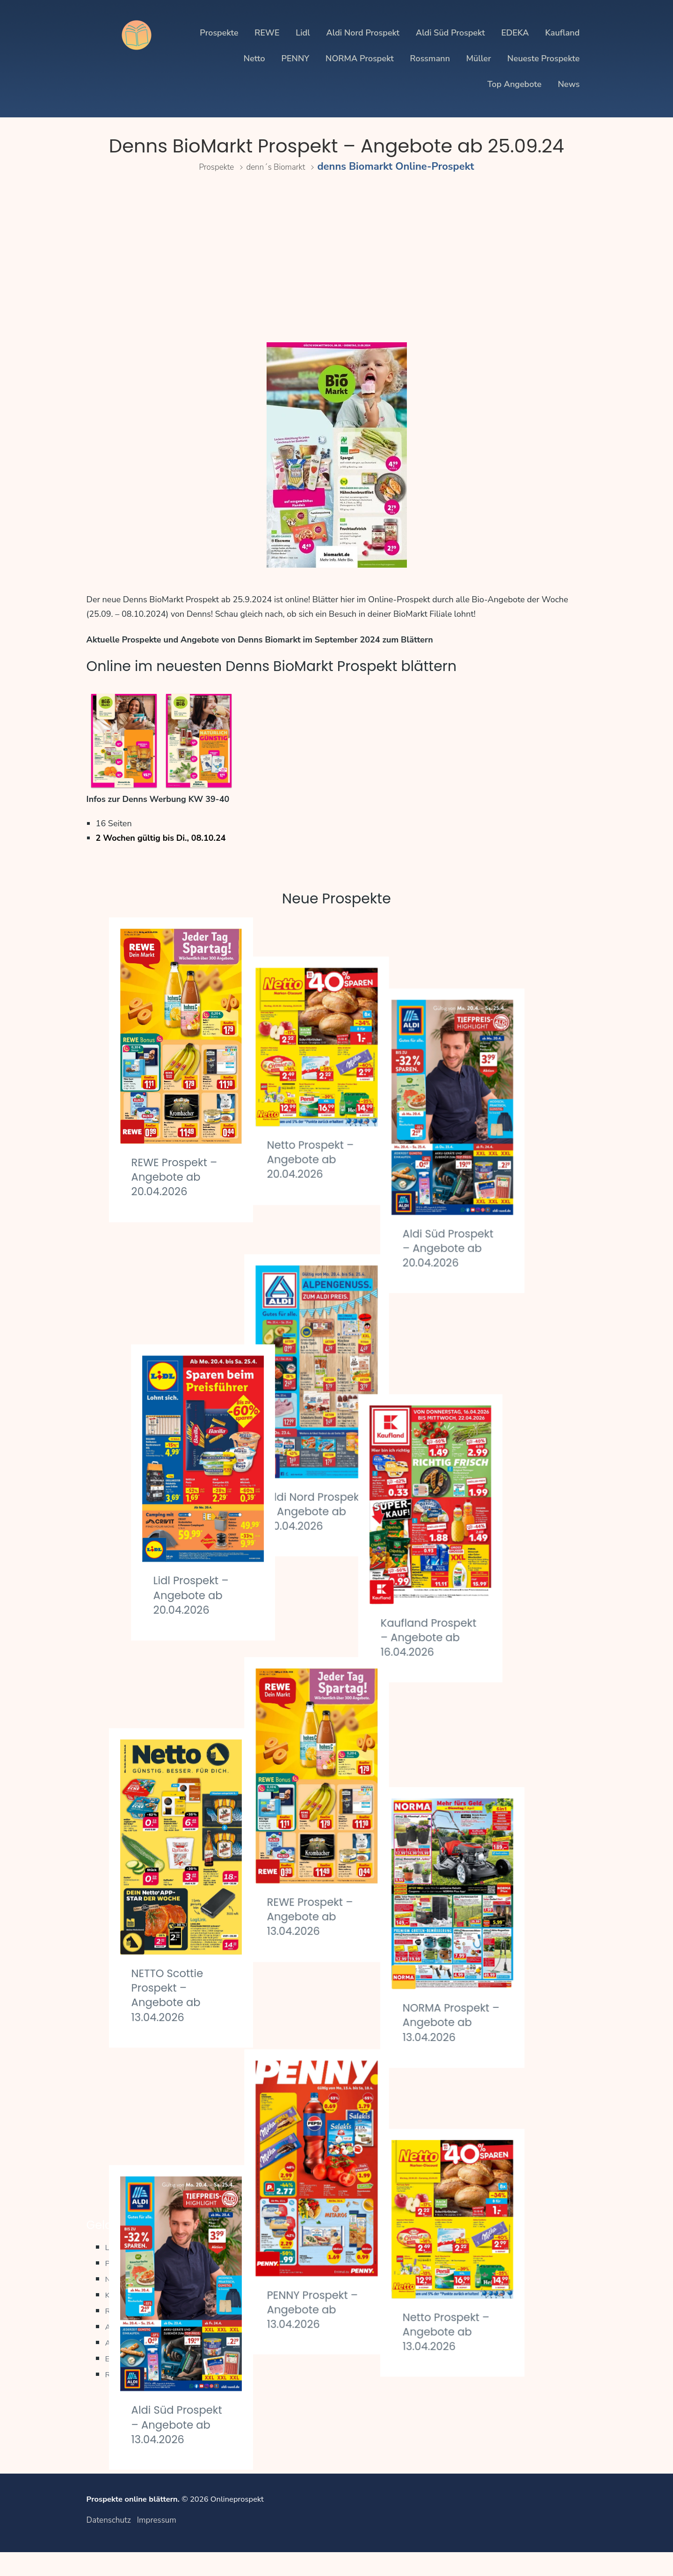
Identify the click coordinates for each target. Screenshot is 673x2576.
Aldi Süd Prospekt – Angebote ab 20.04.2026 (482, 1184)
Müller (478, 58)
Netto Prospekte (139, 2301)
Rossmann (430, 58)
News (569, 84)
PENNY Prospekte (143, 2285)
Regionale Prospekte (148, 2396)
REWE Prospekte (141, 2333)
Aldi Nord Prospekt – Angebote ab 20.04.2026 (326, 1441)
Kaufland (562, 32)
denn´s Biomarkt (281, 166)
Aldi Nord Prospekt (363, 32)
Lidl (303, 32)
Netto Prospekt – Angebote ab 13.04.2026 (487, 2071)
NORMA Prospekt (360, 58)
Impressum (156, 2543)
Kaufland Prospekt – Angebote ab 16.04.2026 (482, 1498)
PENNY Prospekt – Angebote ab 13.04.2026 (333, 2080)
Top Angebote (514, 84)
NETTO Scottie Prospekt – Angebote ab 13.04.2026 (172, 1807)
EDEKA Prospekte (142, 2380)
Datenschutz (109, 2543)
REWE (266, 32)
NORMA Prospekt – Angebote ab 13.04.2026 (482, 1804)
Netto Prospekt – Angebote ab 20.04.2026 (332, 1120)
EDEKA (515, 32)
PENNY (295, 58)
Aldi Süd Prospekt (450, 32)
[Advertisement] (337, 260)
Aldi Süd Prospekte (145, 2365)
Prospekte (219, 32)
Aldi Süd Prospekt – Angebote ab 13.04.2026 (171, 2137)
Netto (254, 58)
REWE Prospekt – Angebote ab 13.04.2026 (336, 1764)
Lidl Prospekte (135, 2269)
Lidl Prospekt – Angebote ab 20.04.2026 (174, 1484)
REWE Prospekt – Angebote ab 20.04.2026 (180, 1176)
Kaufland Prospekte (146, 2317)
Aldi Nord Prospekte (147, 2349)
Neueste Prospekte (543, 58)
